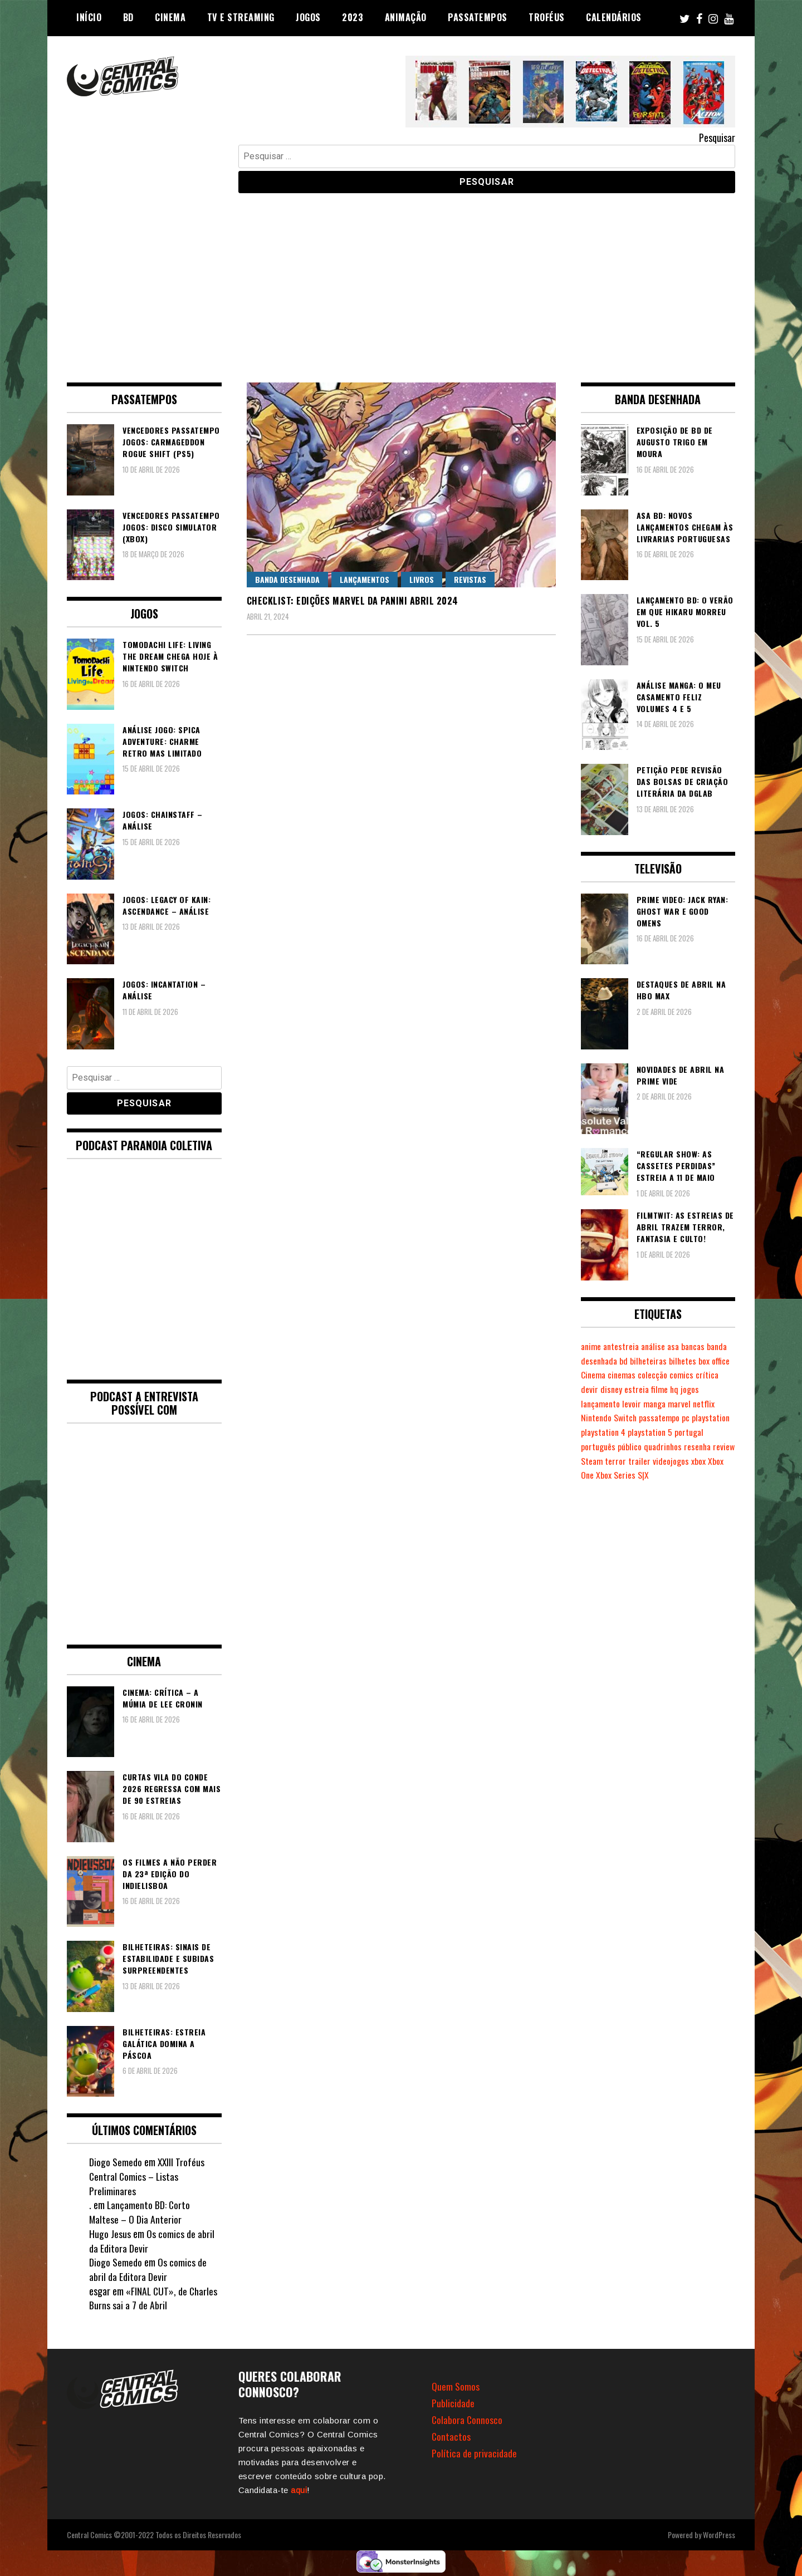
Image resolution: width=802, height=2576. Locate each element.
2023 (352, 17)
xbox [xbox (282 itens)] (724, 1461)
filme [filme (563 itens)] (686, 1389)
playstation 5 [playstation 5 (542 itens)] (653, 1432)
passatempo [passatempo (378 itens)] (662, 1417)
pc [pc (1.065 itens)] (689, 1417)
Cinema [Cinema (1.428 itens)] (628, 1374)
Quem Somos (456, 2386)
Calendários (614, 17)
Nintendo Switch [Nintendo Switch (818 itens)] (610, 1417)
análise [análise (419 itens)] (657, 1346)
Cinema (170, 17)
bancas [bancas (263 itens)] (699, 1346)
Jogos (308, 17)
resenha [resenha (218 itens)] (702, 1446)
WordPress (719, 2534)
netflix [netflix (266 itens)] (710, 1403)
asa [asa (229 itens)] (678, 1346)
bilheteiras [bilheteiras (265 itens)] (675, 1360)
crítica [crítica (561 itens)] (592, 1389)
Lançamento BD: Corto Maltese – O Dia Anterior (139, 2211)
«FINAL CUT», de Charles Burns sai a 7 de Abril (154, 2298)
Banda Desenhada (287, 579)
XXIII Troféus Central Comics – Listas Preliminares (147, 2176)
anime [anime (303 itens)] (592, 1346)
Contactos (451, 2436)
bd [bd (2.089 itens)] (649, 1360)
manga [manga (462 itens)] (658, 1403)
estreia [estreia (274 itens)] (663, 1389)
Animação (406, 17)
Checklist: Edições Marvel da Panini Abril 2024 (352, 600)
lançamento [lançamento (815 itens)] (602, 1403)
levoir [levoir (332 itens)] (634, 1403)
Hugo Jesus (110, 2233)
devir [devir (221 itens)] (615, 1389)
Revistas (470, 579)
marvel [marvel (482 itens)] (685, 1403)
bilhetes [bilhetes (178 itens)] (710, 1360)
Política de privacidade (474, 2453)
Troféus (547, 17)
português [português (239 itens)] (599, 1446)
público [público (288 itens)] (631, 1446)
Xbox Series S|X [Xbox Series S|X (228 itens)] (640, 1474)
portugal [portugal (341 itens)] (693, 1432)
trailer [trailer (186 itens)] (665, 1461)
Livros (421, 579)
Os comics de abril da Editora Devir (151, 2240)
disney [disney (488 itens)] (637, 1389)
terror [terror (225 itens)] (641, 1461)
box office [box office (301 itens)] (597, 1374)
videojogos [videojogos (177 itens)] (697, 1461)
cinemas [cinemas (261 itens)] (658, 1374)
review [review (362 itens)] (592, 1461)
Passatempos (477, 17)
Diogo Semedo (115, 2162)
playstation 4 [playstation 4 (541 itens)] (604, 1432)
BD (128, 17)
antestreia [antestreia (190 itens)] (623, 1346)
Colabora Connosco (467, 2419)
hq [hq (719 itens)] (701, 1389)
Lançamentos (364, 579)
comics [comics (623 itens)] (719, 1374)
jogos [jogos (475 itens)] (717, 1389)
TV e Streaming (241, 17)
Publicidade (453, 2403)
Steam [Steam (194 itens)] (616, 1461)
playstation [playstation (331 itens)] (715, 1417)
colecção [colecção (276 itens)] (690, 1374)
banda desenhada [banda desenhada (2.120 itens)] (612, 1360)
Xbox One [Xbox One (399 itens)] (596, 1474)
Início (88, 17)
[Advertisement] (401, 279)
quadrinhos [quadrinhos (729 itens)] (665, 1446)
